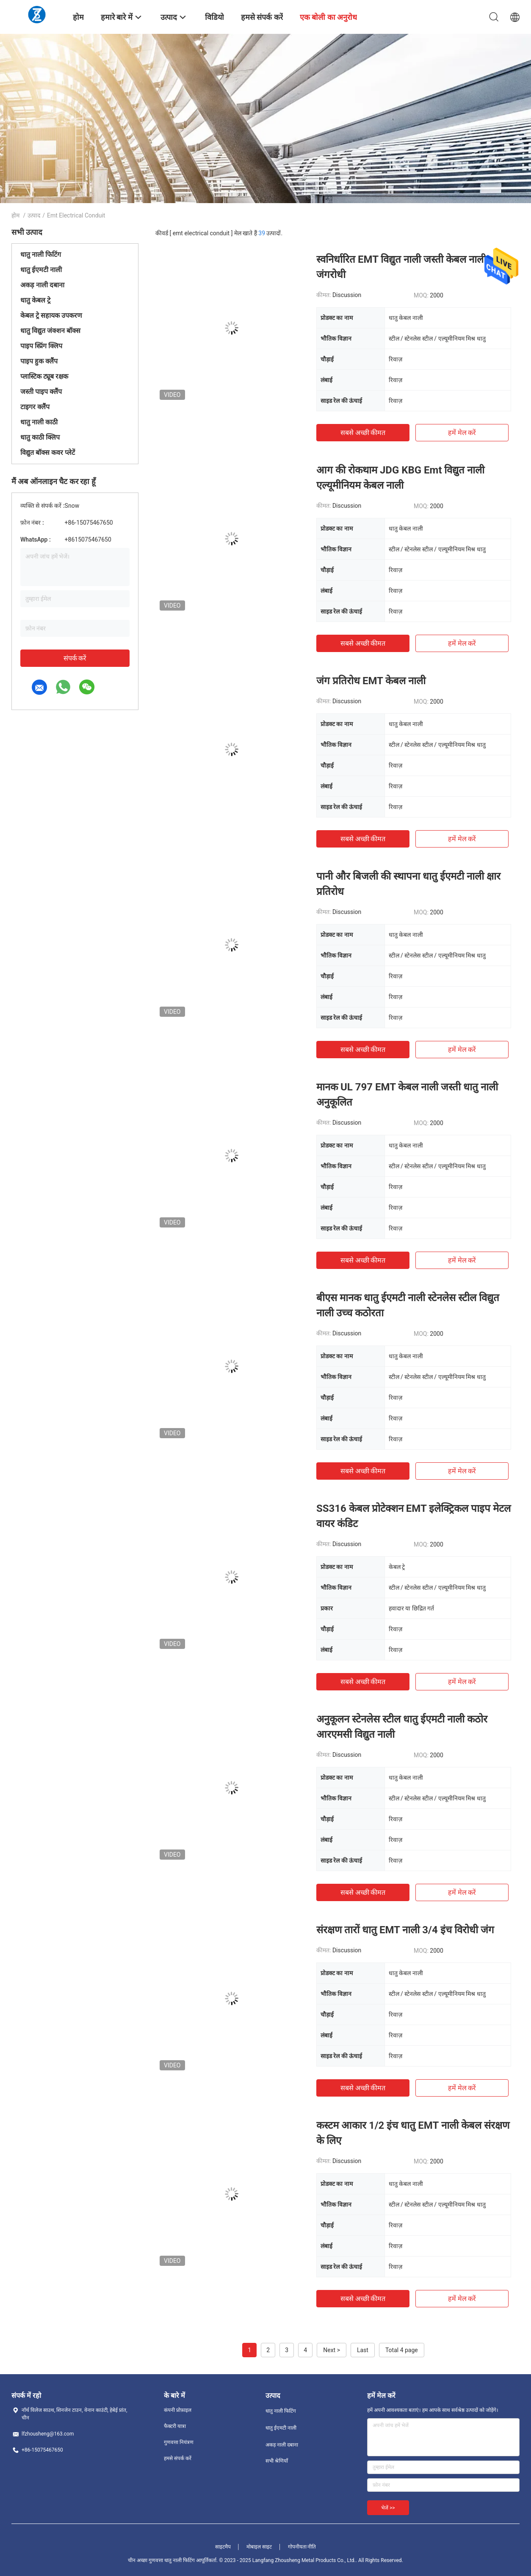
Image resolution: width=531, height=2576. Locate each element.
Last (362, 2350)
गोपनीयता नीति (302, 2547)
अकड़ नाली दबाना (42, 285)
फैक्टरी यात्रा (175, 2426)
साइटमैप (223, 2547)
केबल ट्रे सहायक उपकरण (51, 315)
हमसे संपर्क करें (177, 2458)
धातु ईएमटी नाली (41, 270)
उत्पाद (34, 215)
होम (15, 215)
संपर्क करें (75, 658)
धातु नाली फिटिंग (40, 254)
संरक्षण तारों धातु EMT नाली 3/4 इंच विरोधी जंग (405, 1930)
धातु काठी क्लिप (40, 437)
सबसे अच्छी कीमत (363, 433)
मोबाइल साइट (259, 2547)
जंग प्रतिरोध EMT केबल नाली (371, 681)
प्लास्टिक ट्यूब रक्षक (44, 376)
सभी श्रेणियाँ (277, 2461)
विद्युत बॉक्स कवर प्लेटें (47, 453)
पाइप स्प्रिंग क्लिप (41, 346)
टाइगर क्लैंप (35, 407)
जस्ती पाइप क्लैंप (41, 392)
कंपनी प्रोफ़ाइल (177, 2410)
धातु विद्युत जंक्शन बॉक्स (50, 331)
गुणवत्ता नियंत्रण (179, 2442)
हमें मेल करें (462, 433)
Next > (331, 2350)
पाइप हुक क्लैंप (39, 361)
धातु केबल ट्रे (35, 300)
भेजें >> (388, 2508)
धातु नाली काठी (39, 422)
